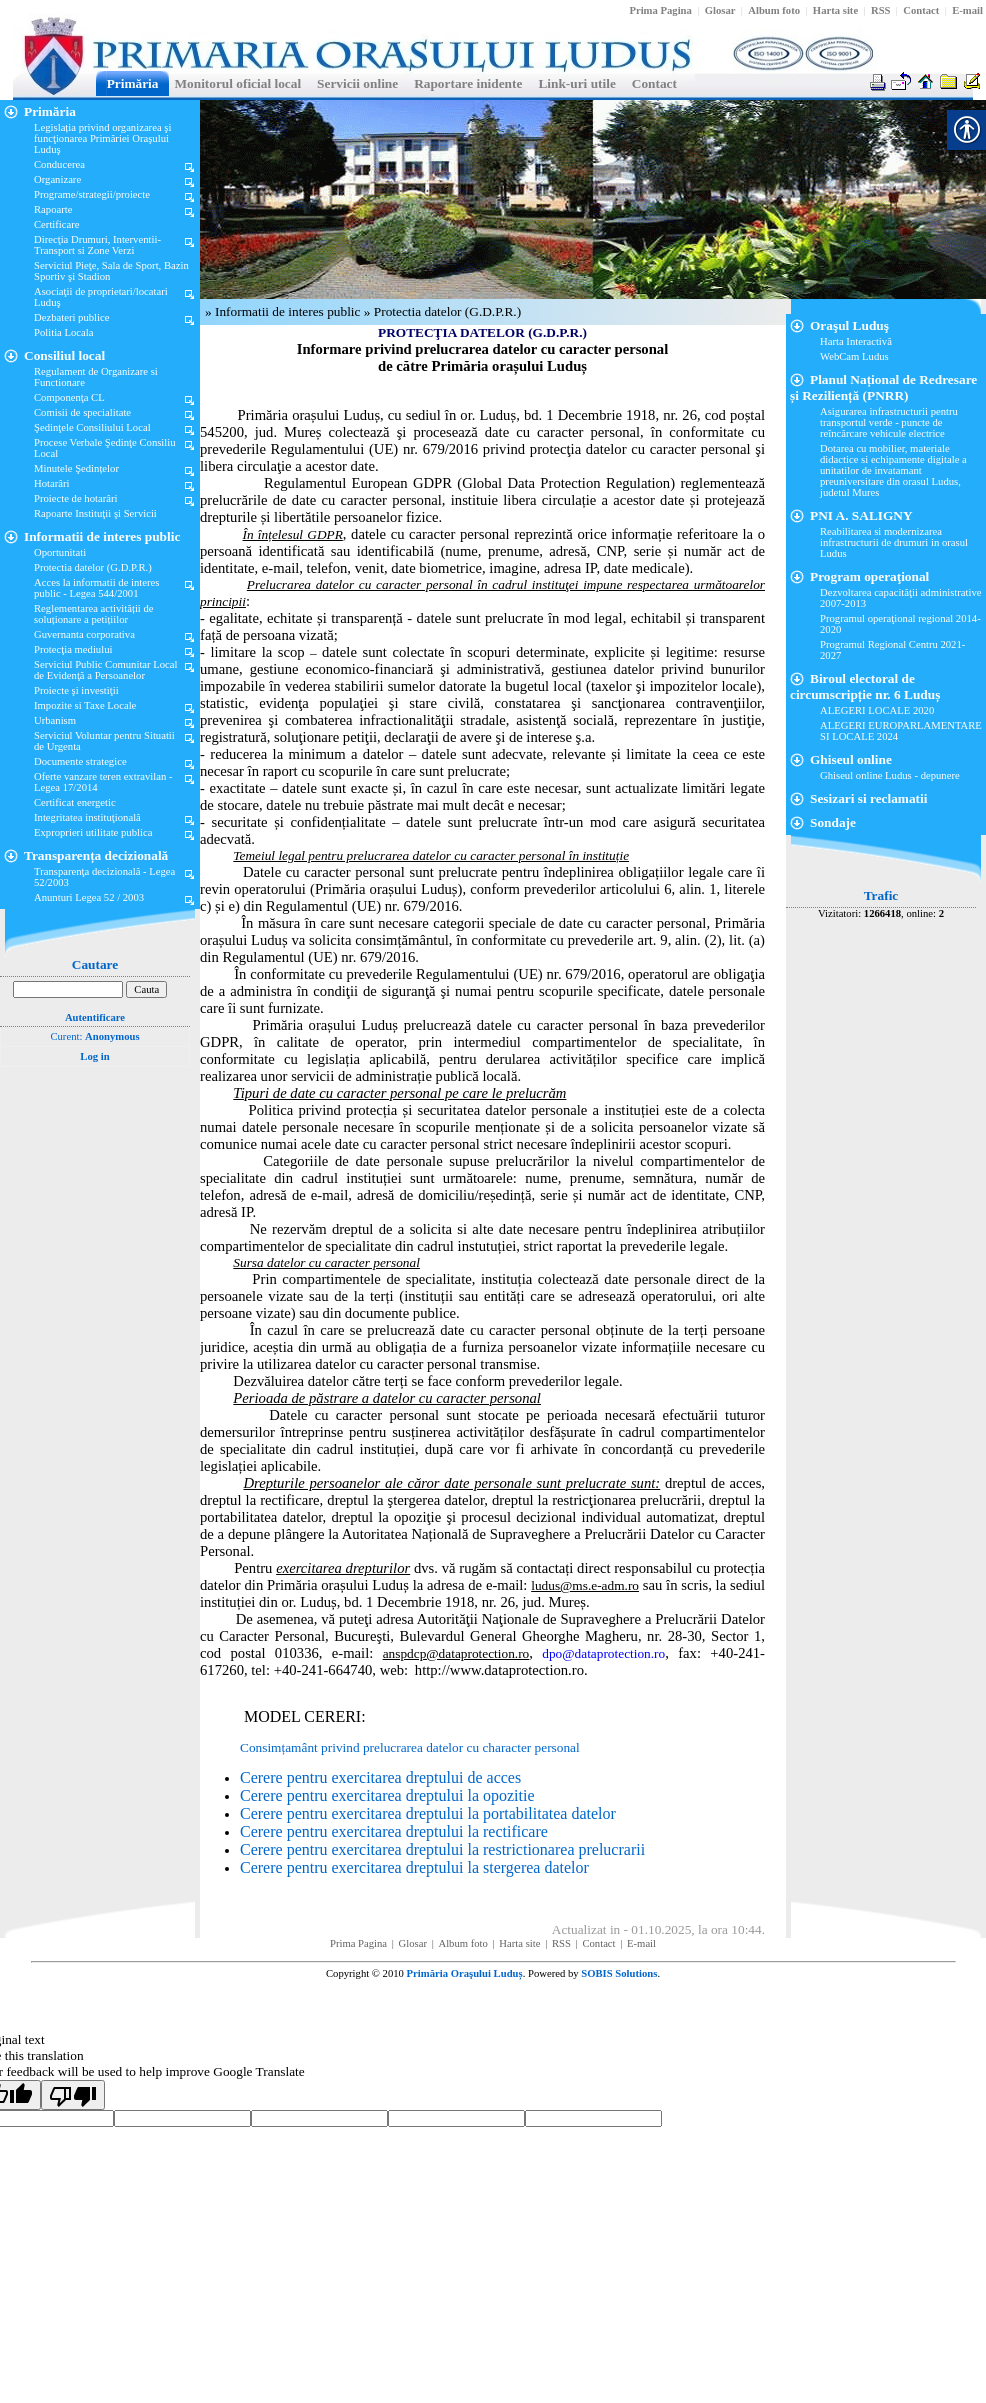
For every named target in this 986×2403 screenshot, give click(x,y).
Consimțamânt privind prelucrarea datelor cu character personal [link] (410, 1747)
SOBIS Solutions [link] (619, 1973)
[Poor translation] (73, 2095)
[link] (660, 10)
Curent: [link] (94, 1036)
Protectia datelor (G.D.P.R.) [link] (447, 311)
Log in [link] (94, 1056)
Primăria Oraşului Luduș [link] (465, 1973)
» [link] (210, 311)
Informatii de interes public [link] (289, 311)
